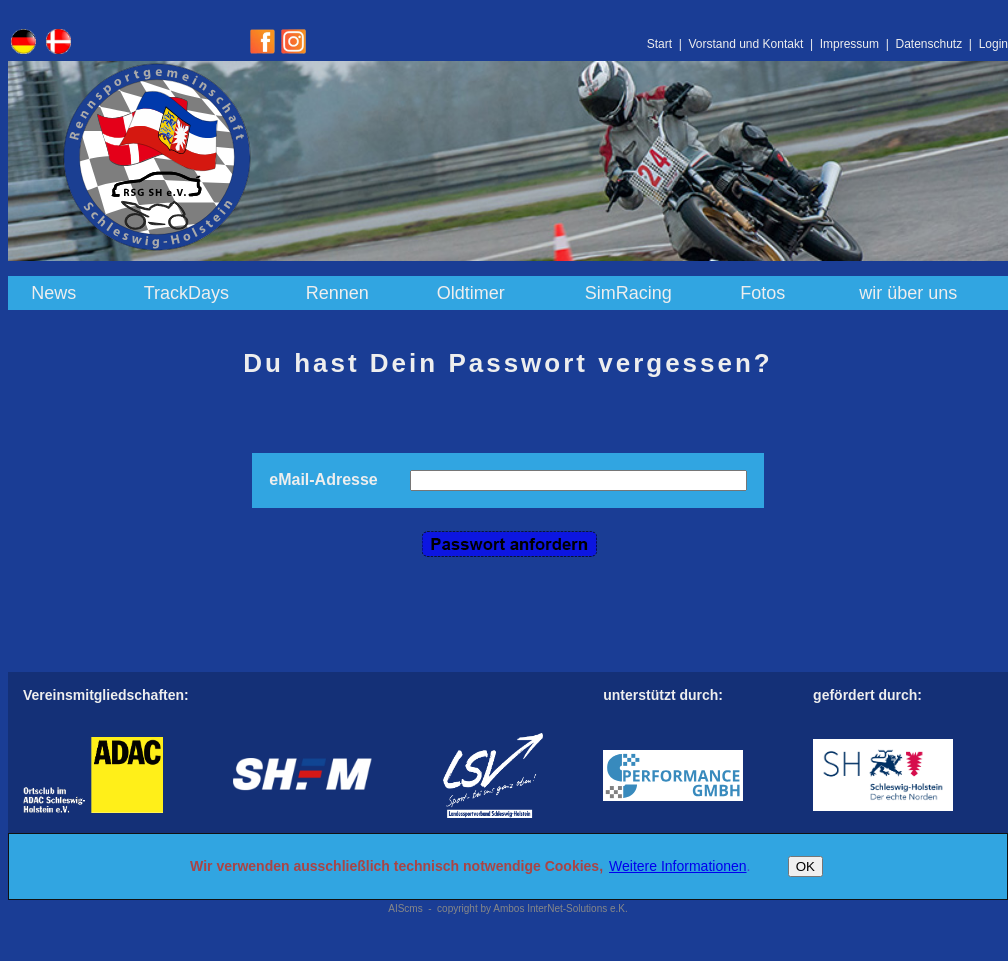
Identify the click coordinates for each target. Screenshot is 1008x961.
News (53, 293)
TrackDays (186, 293)
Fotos (762, 293)
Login (993, 44)
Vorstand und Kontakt (745, 44)
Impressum (849, 44)
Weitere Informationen (677, 866)
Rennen (337, 293)
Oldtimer (471, 293)
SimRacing (628, 293)
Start (659, 44)
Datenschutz (928, 44)
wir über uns (908, 293)
